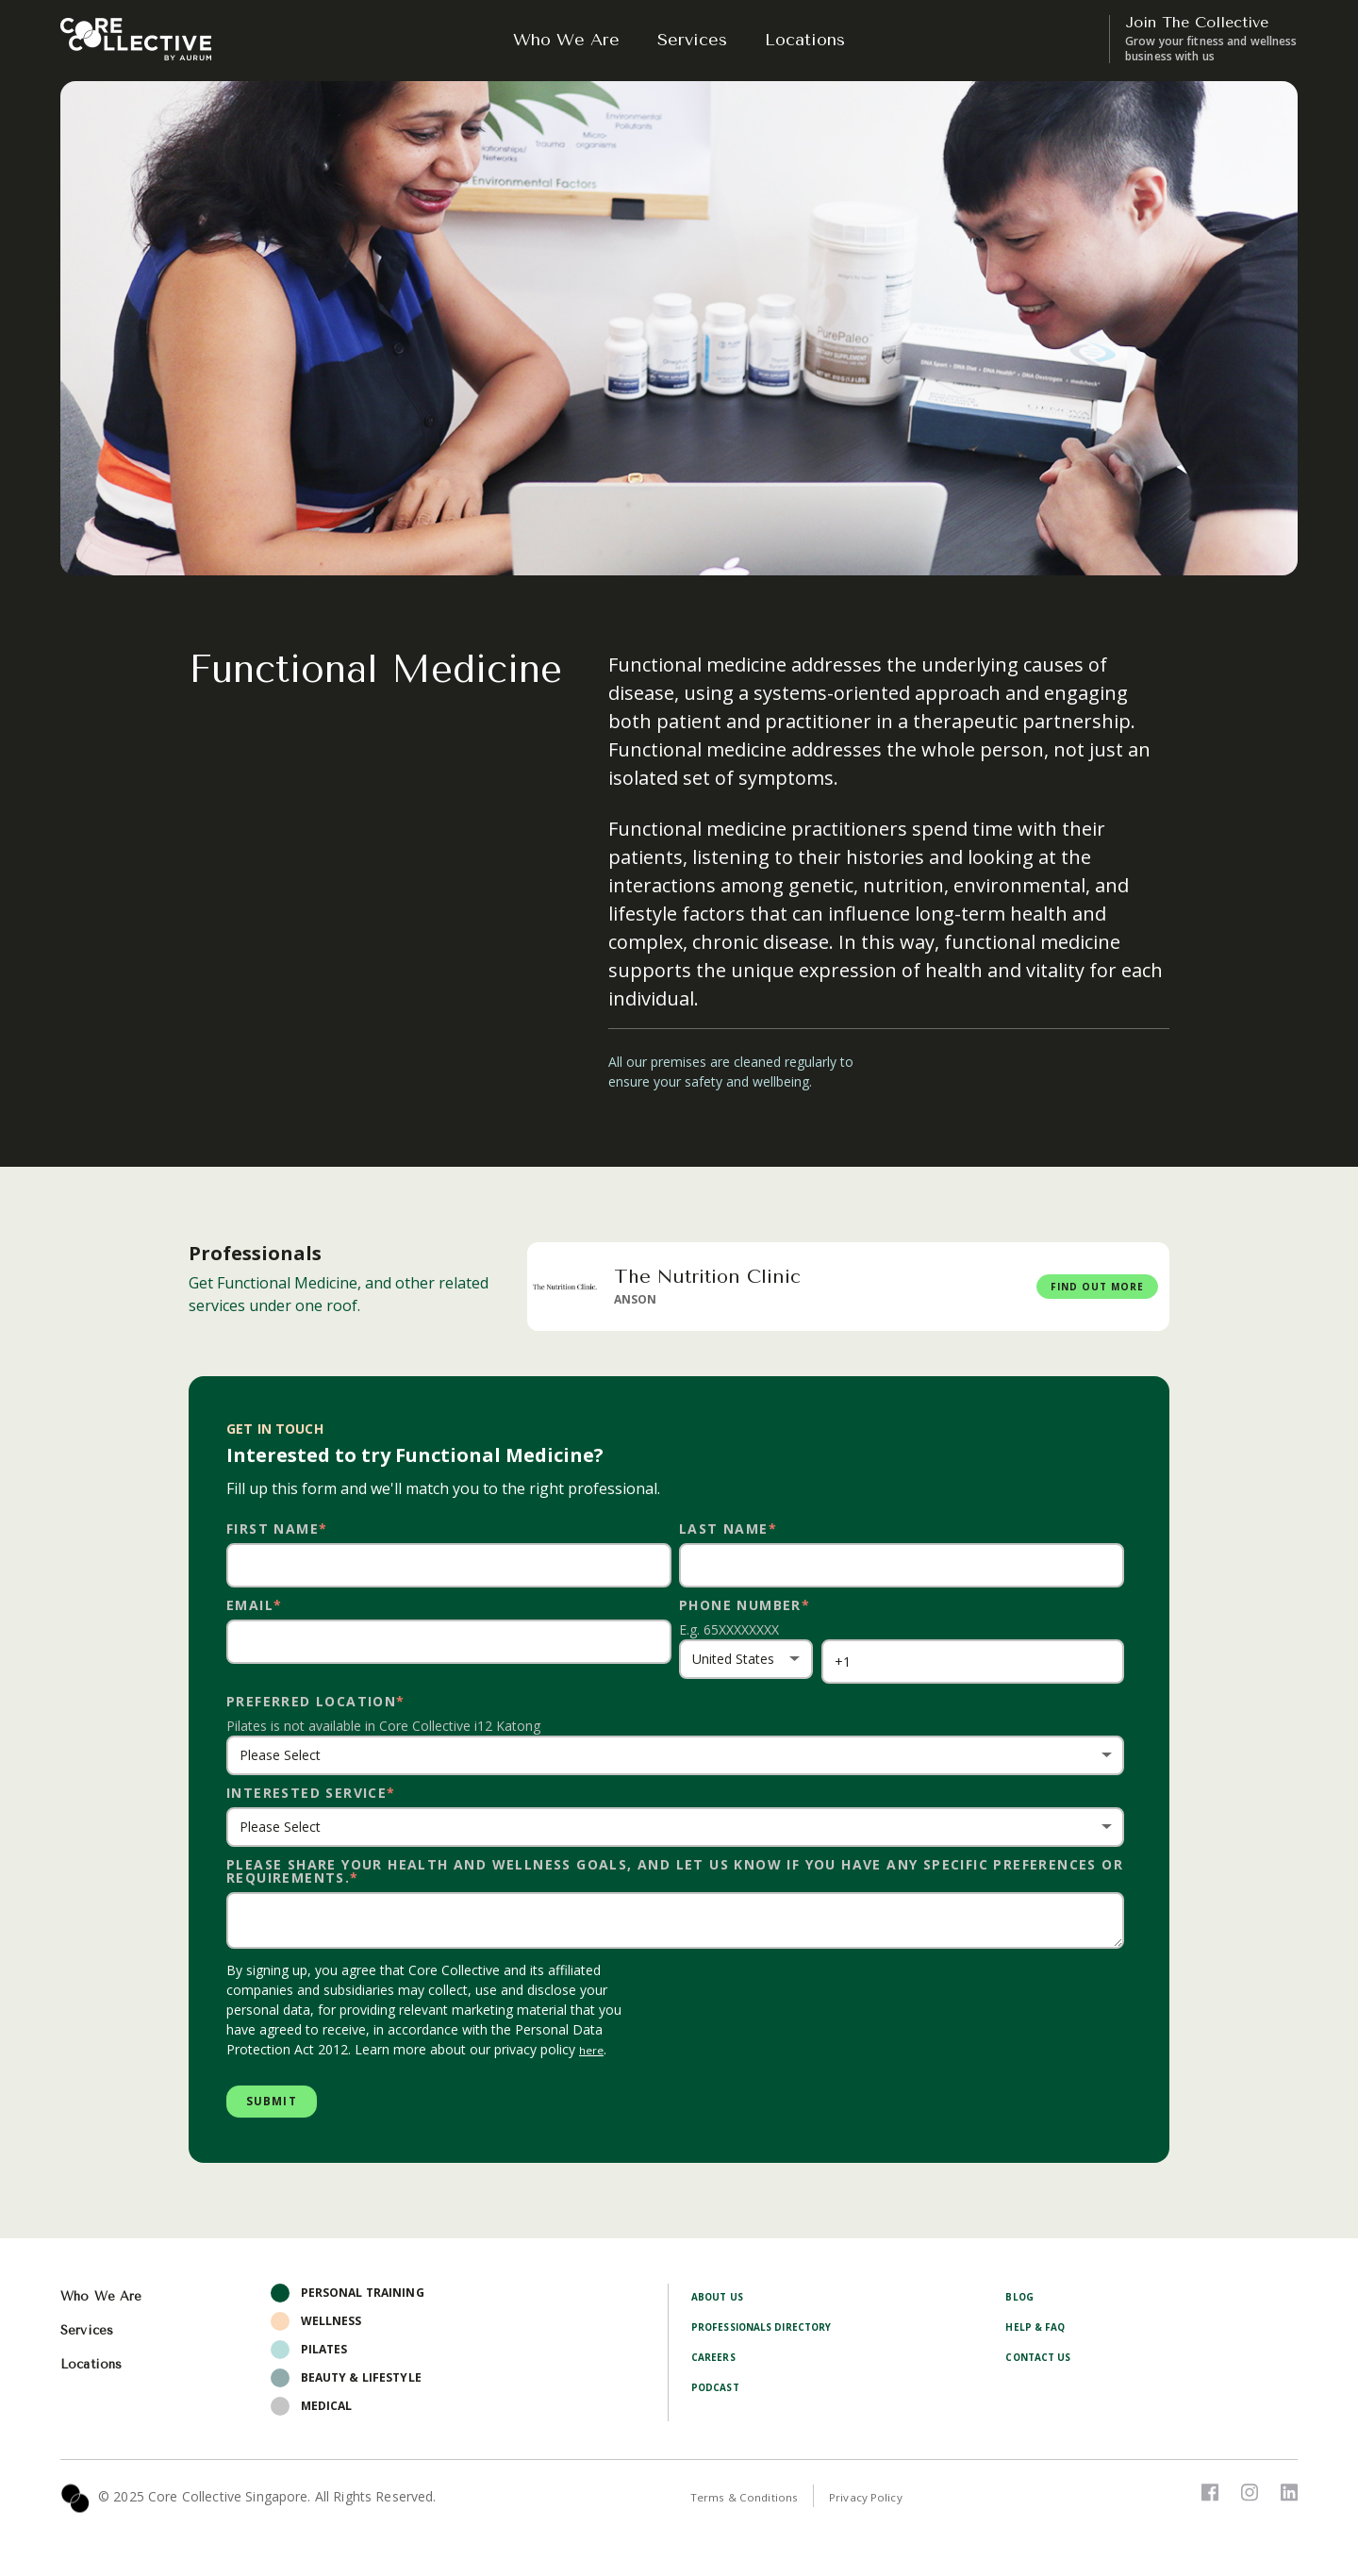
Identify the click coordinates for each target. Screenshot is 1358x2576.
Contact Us (1043, 2364)
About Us (721, 2304)
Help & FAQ (1039, 2334)
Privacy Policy (889, 2505)
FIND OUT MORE (1072, 1286)
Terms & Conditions (753, 2505)
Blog (1021, 2304)
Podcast (719, 2394)
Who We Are (566, 39)
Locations (805, 39)
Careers (716, 2364)
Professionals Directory (774, 2334)
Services (692, 39)
